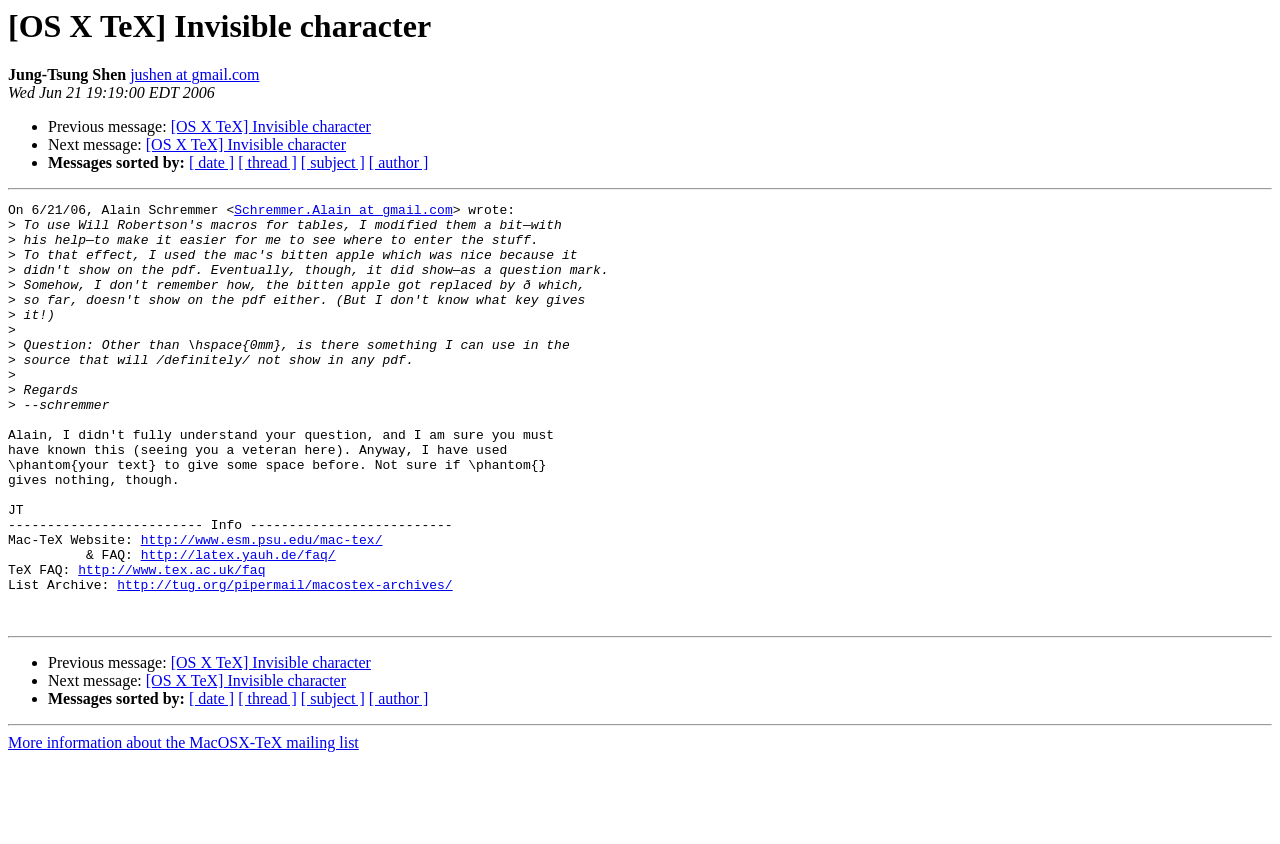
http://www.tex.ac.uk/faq (171, 644)
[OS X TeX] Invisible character (271, 126)
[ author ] (399, 162)
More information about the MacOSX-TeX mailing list (183, 826)
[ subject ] (333, 162)
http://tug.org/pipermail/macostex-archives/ (284, 662)
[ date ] (211, 162)
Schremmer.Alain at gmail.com (343, 212)
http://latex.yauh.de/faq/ (238, 626)
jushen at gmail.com (194, 74)
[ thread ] (267, 162)
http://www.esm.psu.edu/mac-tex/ (262, 608)
